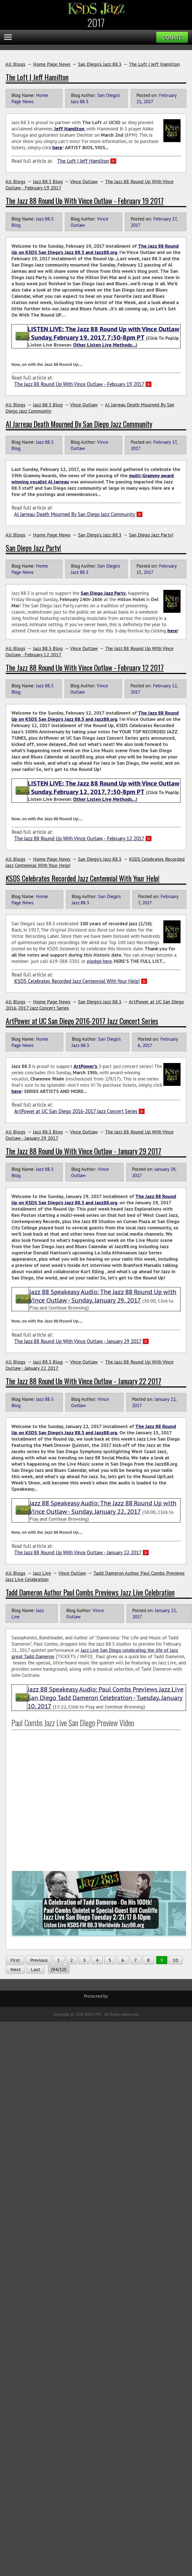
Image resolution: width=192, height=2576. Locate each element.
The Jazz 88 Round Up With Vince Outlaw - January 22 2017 (83, 1381)
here (16, 1091)
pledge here (99, 961)
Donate (172, 37)
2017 (148, 101)
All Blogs (15, 64)
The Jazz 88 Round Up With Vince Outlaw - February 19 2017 (85, 200)
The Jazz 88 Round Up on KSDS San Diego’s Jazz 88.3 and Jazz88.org (95, 249)
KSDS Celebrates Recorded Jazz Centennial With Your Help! (83, 878)
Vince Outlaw (84, 181)
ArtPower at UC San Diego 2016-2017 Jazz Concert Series (82, 1020)
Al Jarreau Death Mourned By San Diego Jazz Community (79, 423)
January (162, 1169)
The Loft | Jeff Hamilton (154, 64)
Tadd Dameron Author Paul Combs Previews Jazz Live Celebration (90, 1592)
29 (172, 1169)
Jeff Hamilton (69, 128)
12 (174, 685)
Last (35, 1969)
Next (15, 1969)
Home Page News (51, 64)
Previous (39, 1960)
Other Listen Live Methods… (104, 345)
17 (174, 219)
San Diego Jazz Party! (151, 535)
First (15, 1960)
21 (138, 101)
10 (175, 1960)
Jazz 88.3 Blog (48, 181)
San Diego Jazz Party (103, 593)
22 (172, 1399)
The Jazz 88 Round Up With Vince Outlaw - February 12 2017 (85, 667)
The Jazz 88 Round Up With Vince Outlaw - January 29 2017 (83, 1150)
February (167, 95)
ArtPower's (86, 1066)
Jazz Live (42, 1573)
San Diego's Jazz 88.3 (99, 64)
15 (138, 572)
